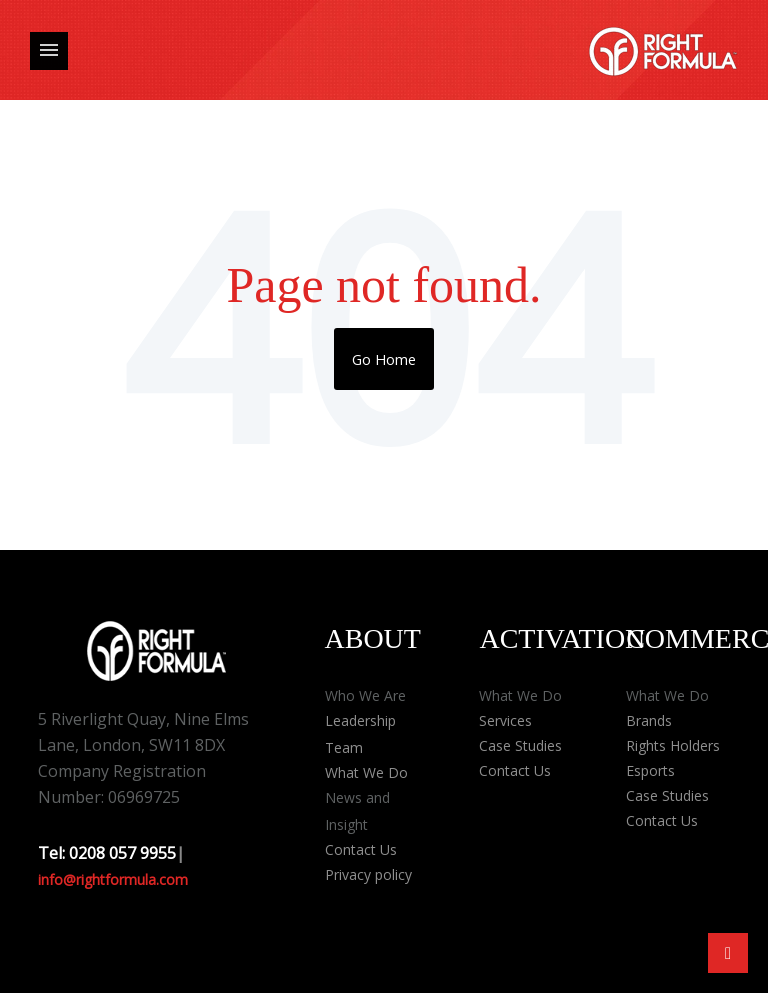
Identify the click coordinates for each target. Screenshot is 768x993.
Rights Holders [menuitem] (673, 745)
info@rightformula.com (113, 879)
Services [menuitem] (505, 720)
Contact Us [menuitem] (361, 849)
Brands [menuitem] (649, 720)
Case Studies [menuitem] (520, 745)
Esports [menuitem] (650, 770)
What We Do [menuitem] (366, 772)
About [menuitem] (373, 638)
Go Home (384, 359)
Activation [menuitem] (562, 638)
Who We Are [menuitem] (365, 695)
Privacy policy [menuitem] (368, 874)
